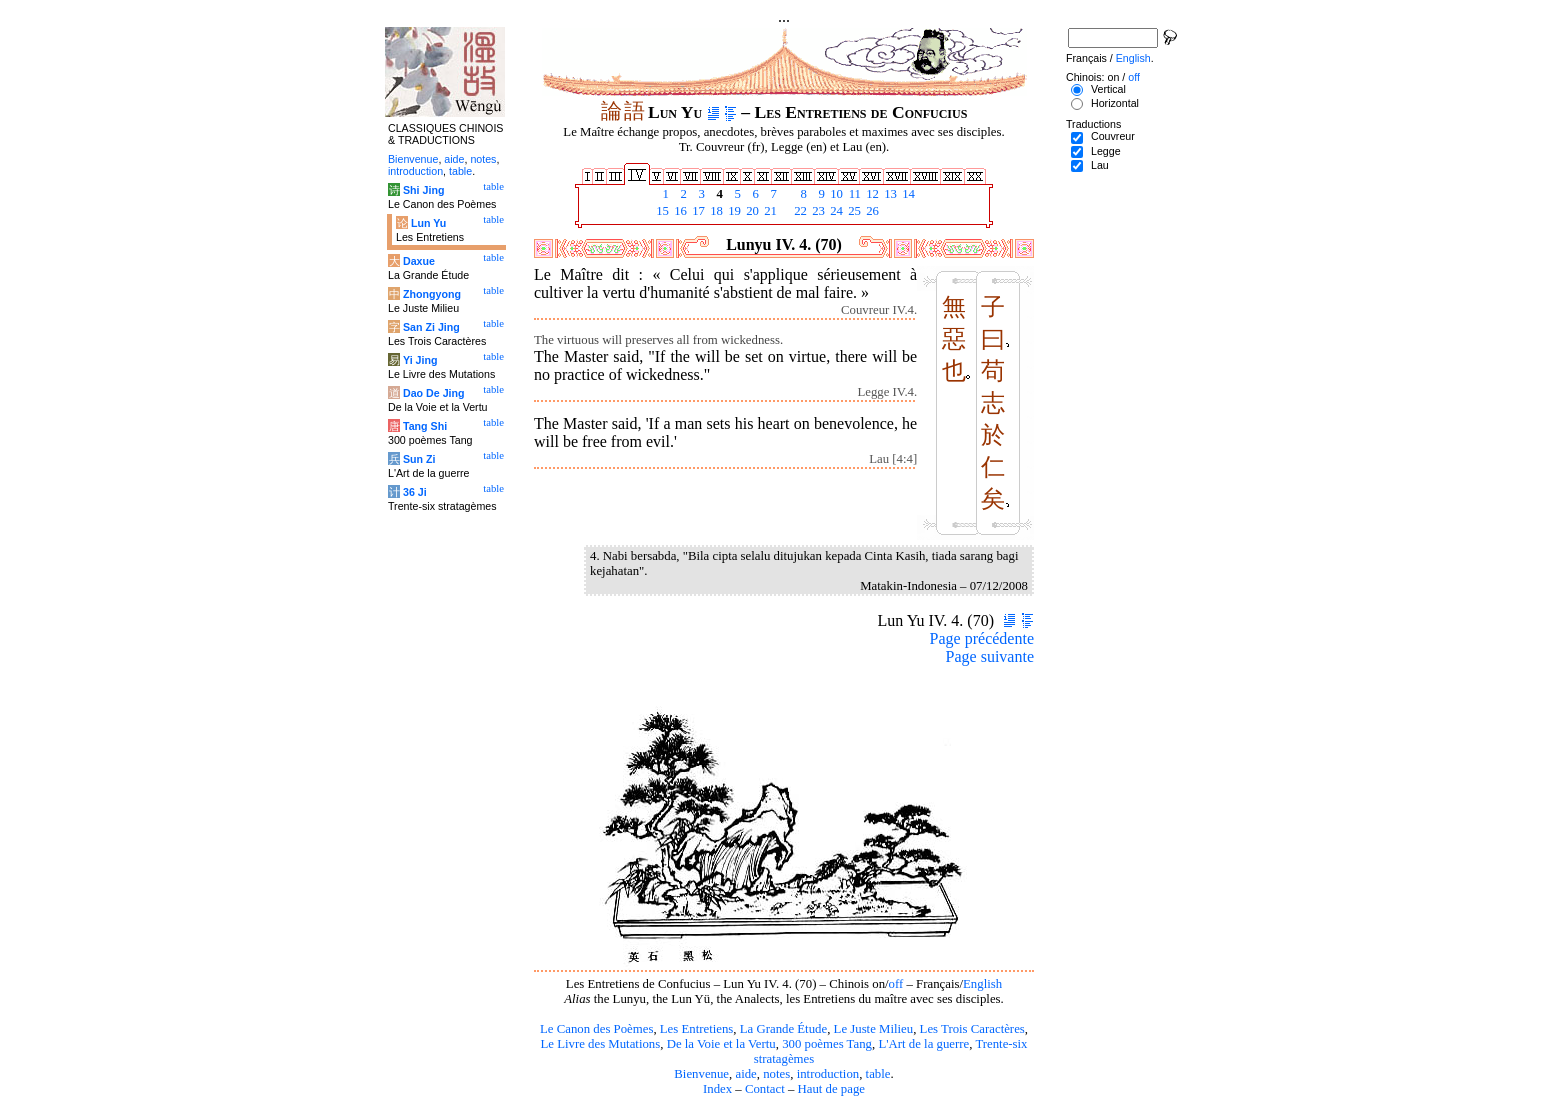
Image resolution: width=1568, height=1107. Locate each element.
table (878, 1074)
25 (853, 211)
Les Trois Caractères (972, 1029)
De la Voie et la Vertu (721, 1044)
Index (717, 1089)
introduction (828, 1074)
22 (799, 211)
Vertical (1108, 89)
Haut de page (832, 1089)
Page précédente (982, 638)
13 (889, 194)
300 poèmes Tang (827, 1044)
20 (751, 211)
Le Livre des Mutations (600, 1044)
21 (769, 211)
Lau (1100, 165)
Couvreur (1113, 136)
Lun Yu (428, 223)
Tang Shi (425, 426)
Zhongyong (432, 294)
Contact (765, 1089)
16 (679, 211)
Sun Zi (419, 459)
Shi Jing (423, 190)
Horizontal (1115, 103)
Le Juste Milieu (874, 1029)
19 (733, 211)
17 (697, 211)
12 (871, 194)
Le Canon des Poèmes (596, 1029)
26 (871, 211)
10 (835, 194)
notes (776, 1074)
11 (853, 194)
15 (661, 211)
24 (835, 211)
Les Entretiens (697, 1029)
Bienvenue (701, 1074)
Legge (1106, 151)
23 (817, 211)
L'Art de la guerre (923, 1044)
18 (715, 211)
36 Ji (415, 492)
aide (745, 1074)
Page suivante (990, 656)
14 (907, 194)
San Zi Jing (431, 327)
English (982, 984)
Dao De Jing (434, 393)
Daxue (419, 261)
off (896, 984)
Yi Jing (420, 360)
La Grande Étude (783, 1029)
